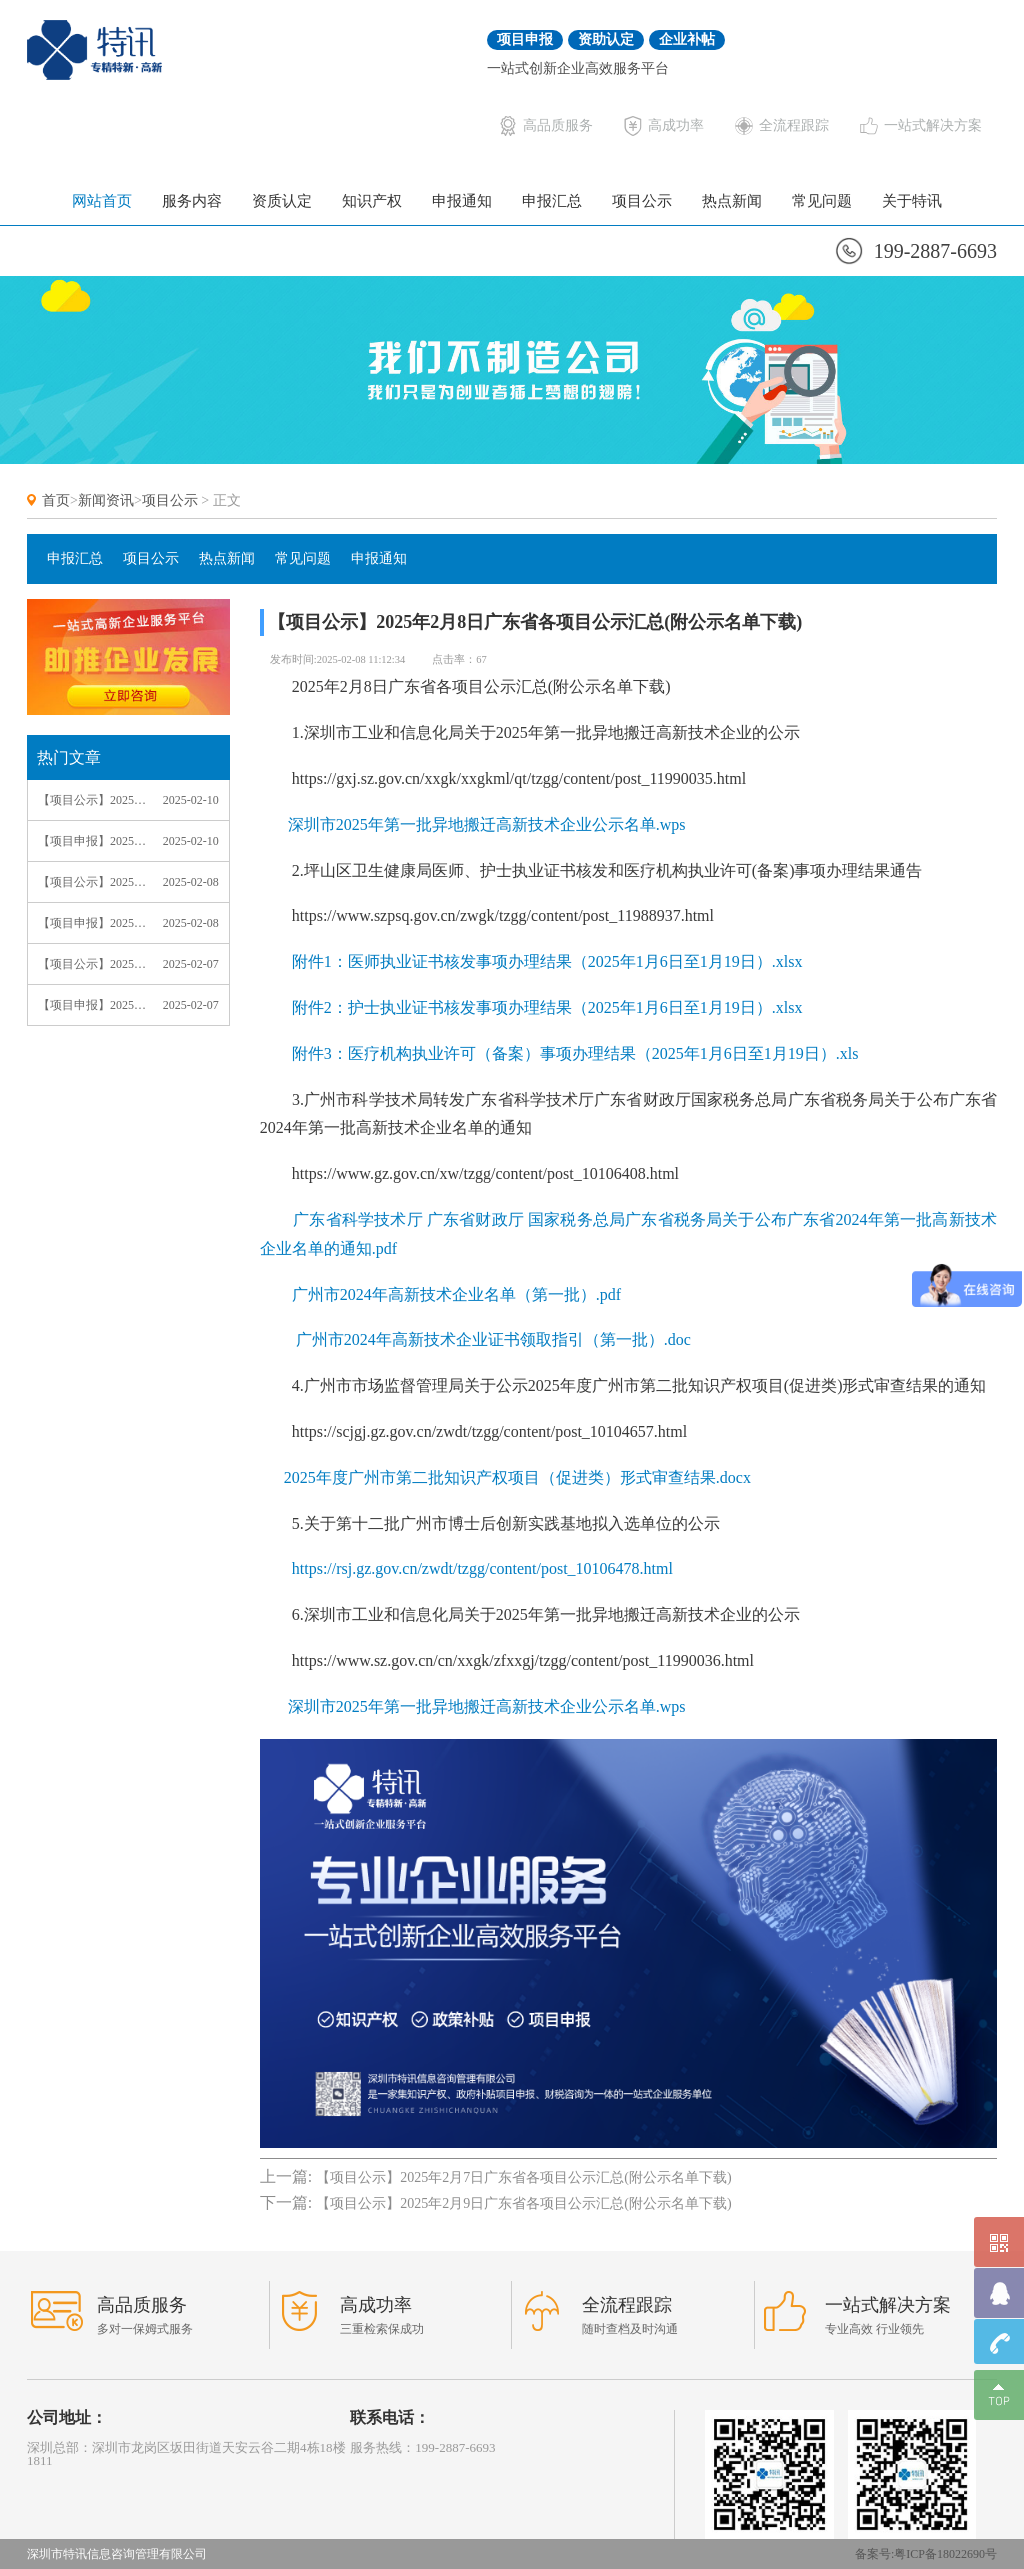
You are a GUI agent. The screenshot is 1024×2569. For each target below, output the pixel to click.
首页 (56, 500)
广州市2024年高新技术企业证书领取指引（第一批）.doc (491, 1339)
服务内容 (192, 201)
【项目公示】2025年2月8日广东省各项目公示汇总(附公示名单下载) (92, 882)
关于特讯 (912, 201)
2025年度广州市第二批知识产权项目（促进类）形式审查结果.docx (517, 1477)
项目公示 (642, 201)
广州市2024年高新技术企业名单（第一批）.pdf (454, 1294)
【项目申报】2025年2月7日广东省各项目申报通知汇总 (92, 1005)
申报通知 (462, 201)
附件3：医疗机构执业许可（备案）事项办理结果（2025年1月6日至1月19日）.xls (575, 1053)
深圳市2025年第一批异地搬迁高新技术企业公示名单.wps (487, 824)
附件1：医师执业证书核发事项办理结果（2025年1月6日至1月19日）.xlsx (547, 961)
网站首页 (102, 201)
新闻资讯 (106, 500)
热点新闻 (732, 201)
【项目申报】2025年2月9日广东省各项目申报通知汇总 (92, 841)
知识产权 (372, 201)
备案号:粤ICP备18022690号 (926, 2554)
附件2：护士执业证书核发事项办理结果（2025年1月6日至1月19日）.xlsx (547, 1007)
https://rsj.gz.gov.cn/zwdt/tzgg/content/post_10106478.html (482, 1568)
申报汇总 (552, 201)
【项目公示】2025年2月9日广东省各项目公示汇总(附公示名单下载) (92, 800)
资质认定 (282, 201)
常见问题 (822, 201)
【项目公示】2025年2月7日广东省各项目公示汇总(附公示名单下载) (92, 964)
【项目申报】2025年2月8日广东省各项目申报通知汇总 (92, 923)
